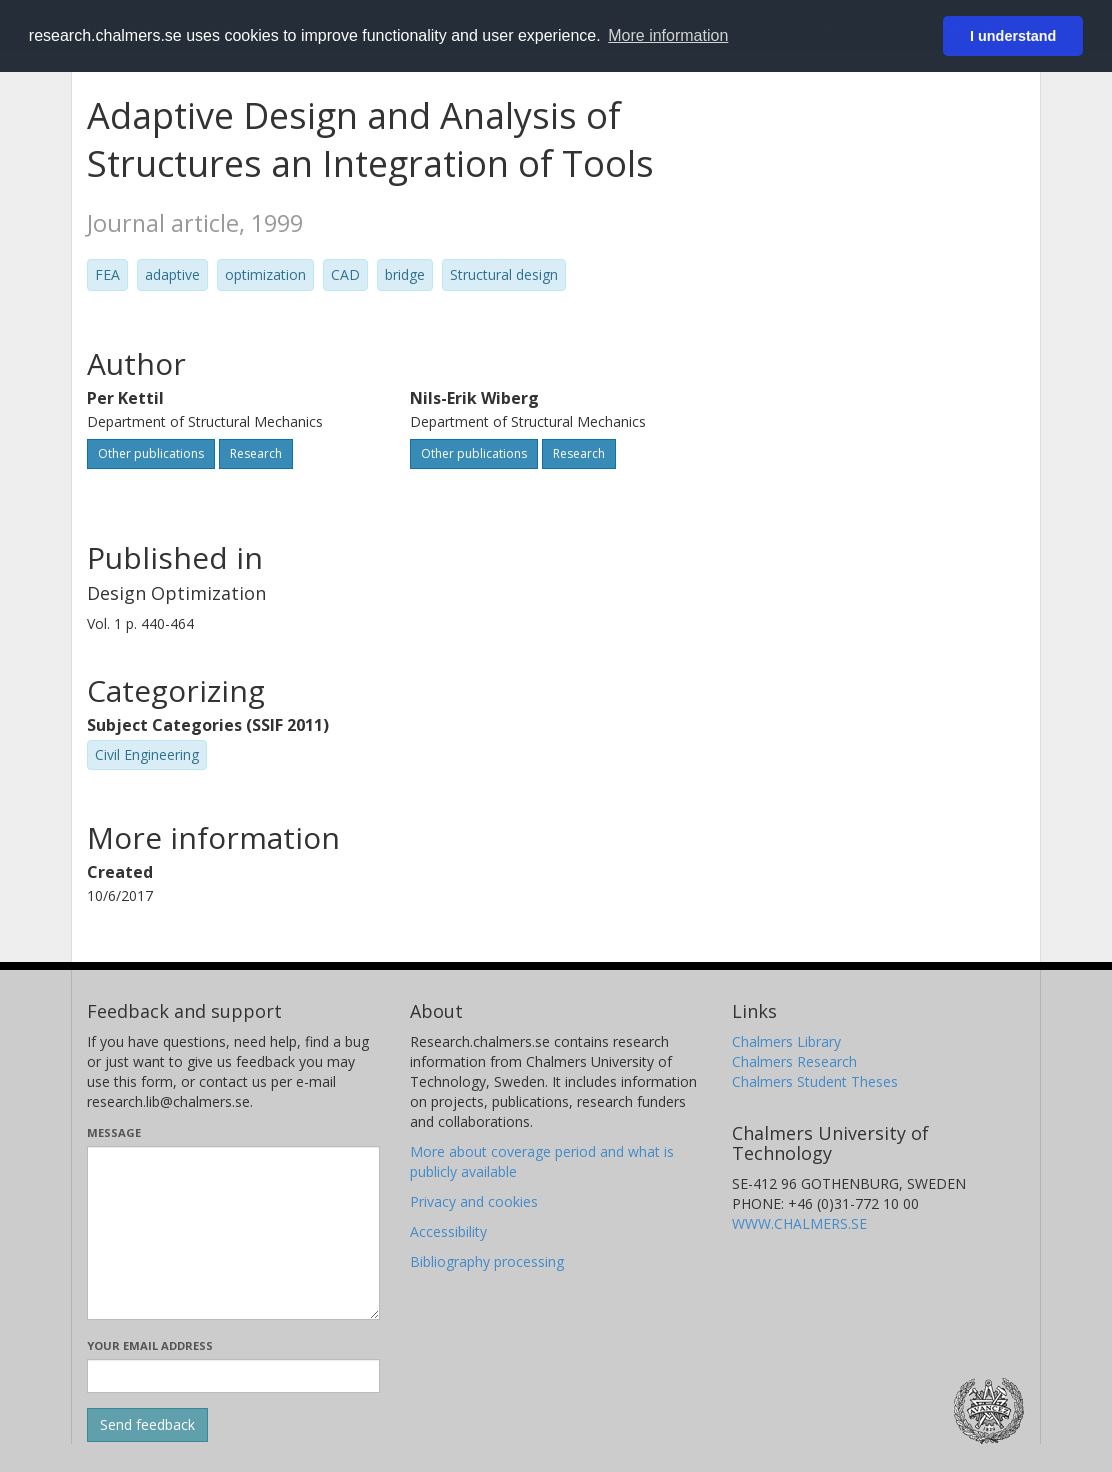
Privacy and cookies (474, 1201)
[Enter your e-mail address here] (233, 1376)
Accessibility (448, 1231)
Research (256, 453)
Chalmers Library (786, 1041)
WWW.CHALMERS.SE (799, 1223)
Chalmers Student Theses (815, 1081)
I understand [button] (1013, 36)
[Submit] (147, 1425)
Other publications (151, 453)
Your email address (150, 1345)
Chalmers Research (794, 1061)
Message (114, 1132)
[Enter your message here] (233, 1233)
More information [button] (668, 35)
